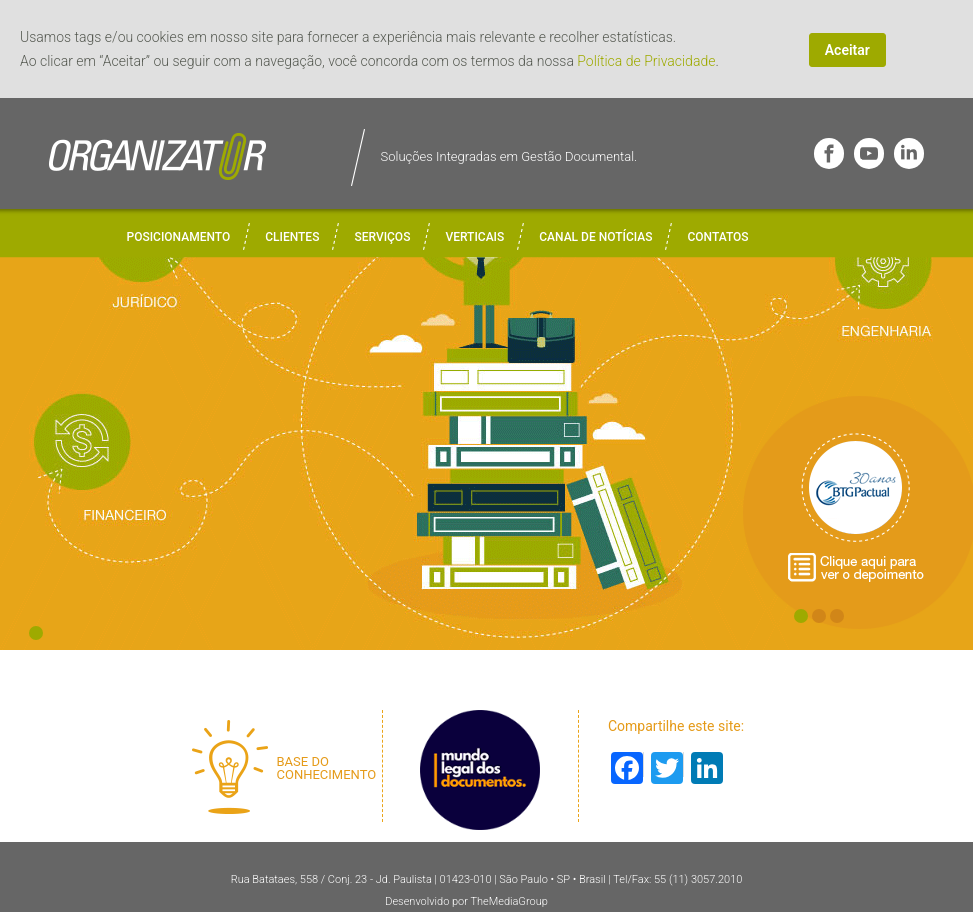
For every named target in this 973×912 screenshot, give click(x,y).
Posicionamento (179, 237)
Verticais (474, 237)
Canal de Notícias (595, 237)
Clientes (292, 237)
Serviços (382, 237)
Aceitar (847, 50)
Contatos (717, 237)
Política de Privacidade (646, 61)
